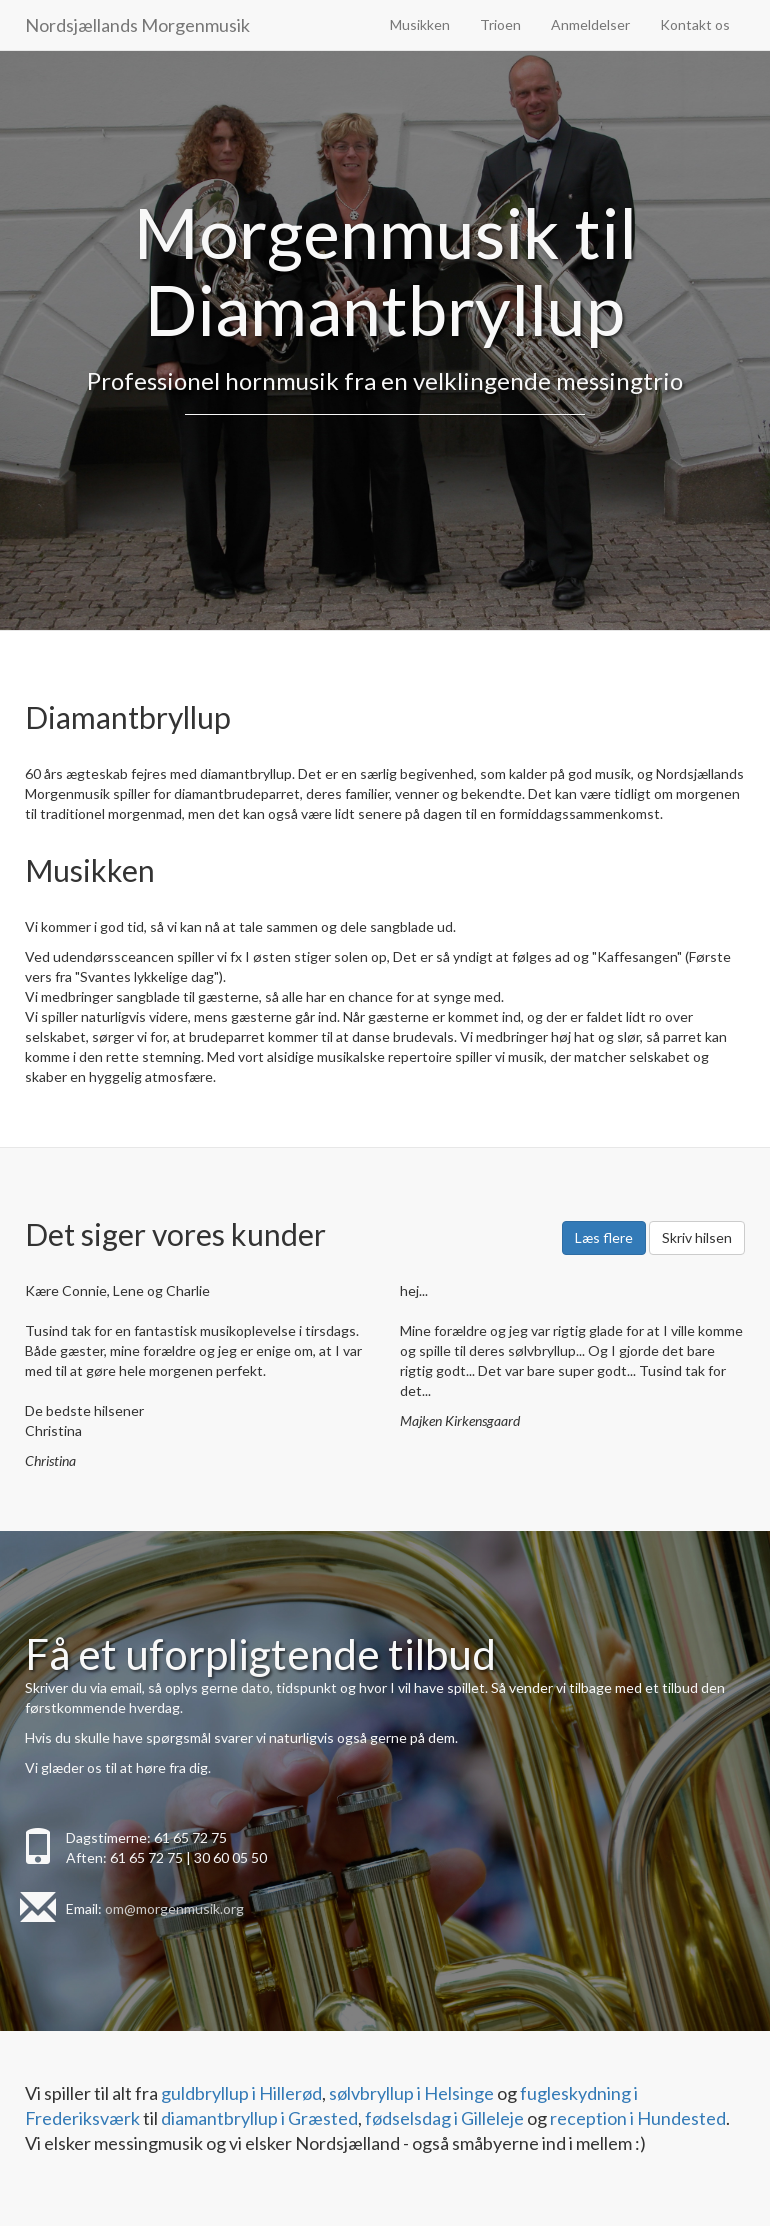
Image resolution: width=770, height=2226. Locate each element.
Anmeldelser (590, 24)
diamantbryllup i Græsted (259, 2118)
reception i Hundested (638, 2118)
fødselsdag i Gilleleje (444, 2118)
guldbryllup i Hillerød (241, 2093)
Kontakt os (695, 24)
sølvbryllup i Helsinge (411, 2093)
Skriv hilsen (697, 1237)
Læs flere (604, 1237)
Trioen (500, 24)
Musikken (420, 24)
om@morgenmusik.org (174, 1908)
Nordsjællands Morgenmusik (137, 25)
